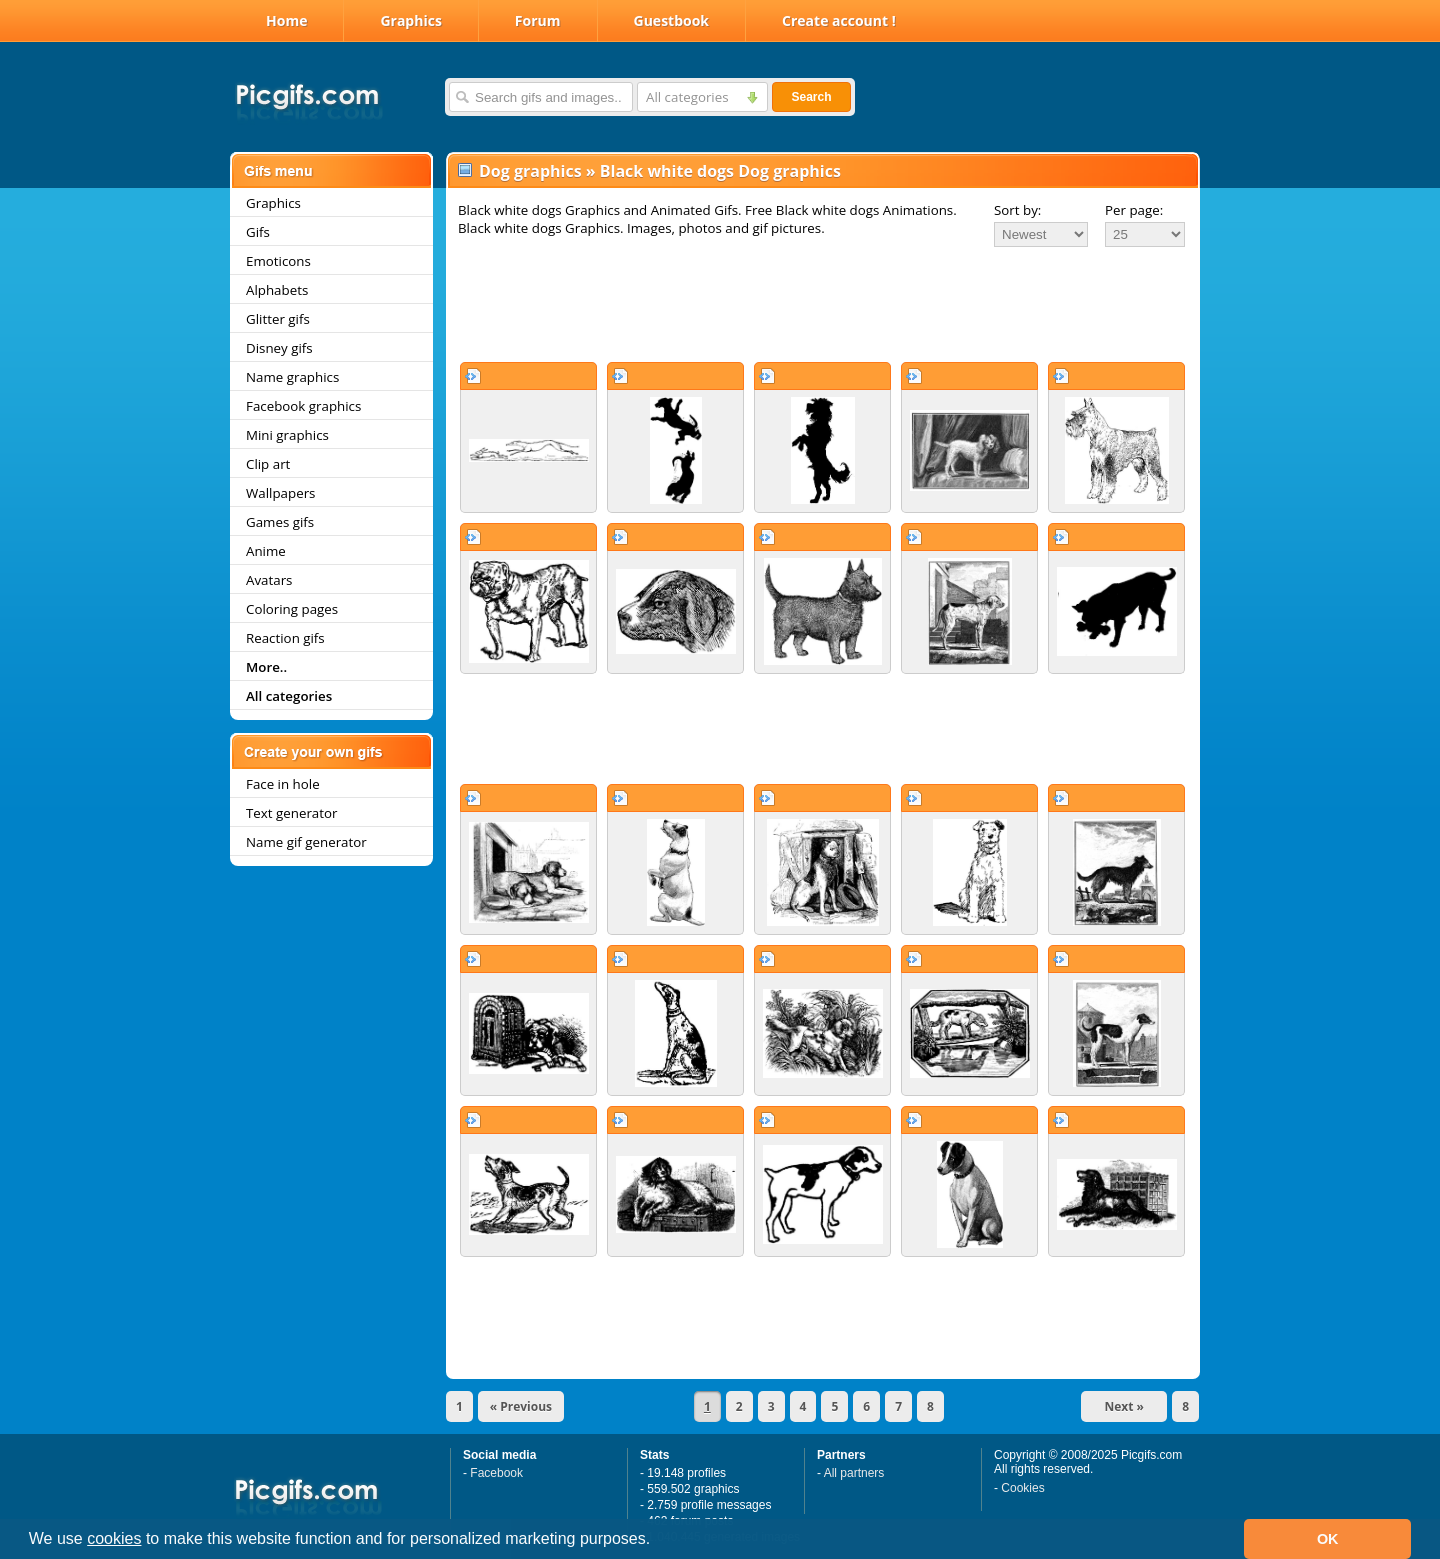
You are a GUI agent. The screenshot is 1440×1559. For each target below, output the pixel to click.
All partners (854, 1473)
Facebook (496, 1473)
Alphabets (277, 290)
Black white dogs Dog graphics (720, 171)
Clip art (268, 464)
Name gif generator (306, 842)
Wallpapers (280, 493)
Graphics (410, 20)
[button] (658, 1541)
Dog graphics (530, 171)
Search (811, 97)
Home (286, 20)
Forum (538, 20)
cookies (114, 1538)
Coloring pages (292, 609)
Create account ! (839, 20)
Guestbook (672, 20)
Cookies (1022, 1488)
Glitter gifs (278, 319)
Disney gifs (279, 348)
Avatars (269, 580)
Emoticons (278, 261)
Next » (1124, 1406)
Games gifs (280, 522)
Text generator (291, 813)
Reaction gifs (285, 638)
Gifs (258, 232)
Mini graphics (287, 435)
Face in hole (283, 784)
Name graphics (292, 377)
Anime (266, 551)
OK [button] (1328, 1539)
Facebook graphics (303, 406)
